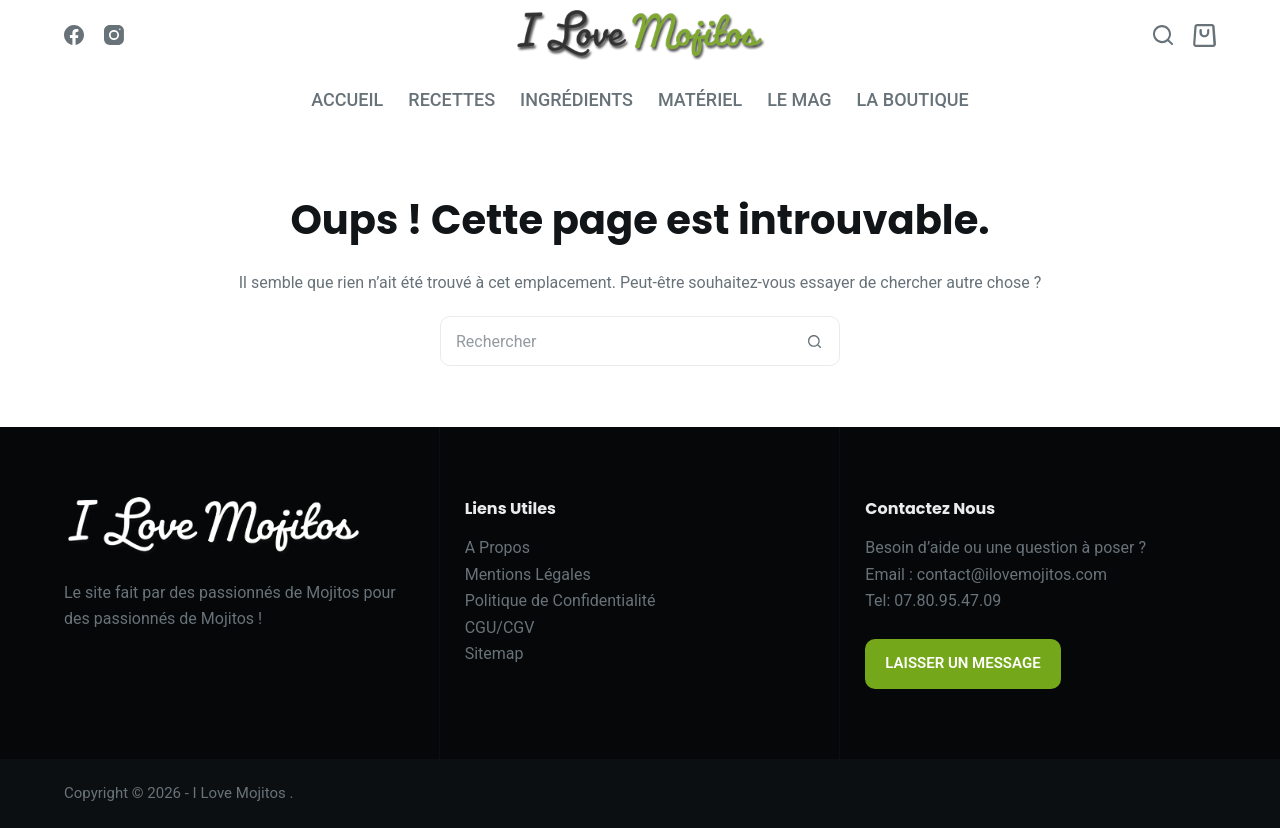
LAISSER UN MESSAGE (962, 663)
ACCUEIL (347, 99)
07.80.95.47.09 (947, 600)
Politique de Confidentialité (560, 600)
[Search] (1163, 35)
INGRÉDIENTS (576, 99)
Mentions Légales (528, 574)
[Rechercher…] (615, 341)
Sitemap (494, 653)
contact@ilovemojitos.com (1012, 574)
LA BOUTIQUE (912, 99)
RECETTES (451, 99)
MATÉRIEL (700, 99)
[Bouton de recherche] (814, 341)
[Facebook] (74, 35)
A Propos (497, 547)
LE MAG (799, 99)
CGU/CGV (500, 627)
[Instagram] (114, 35)
